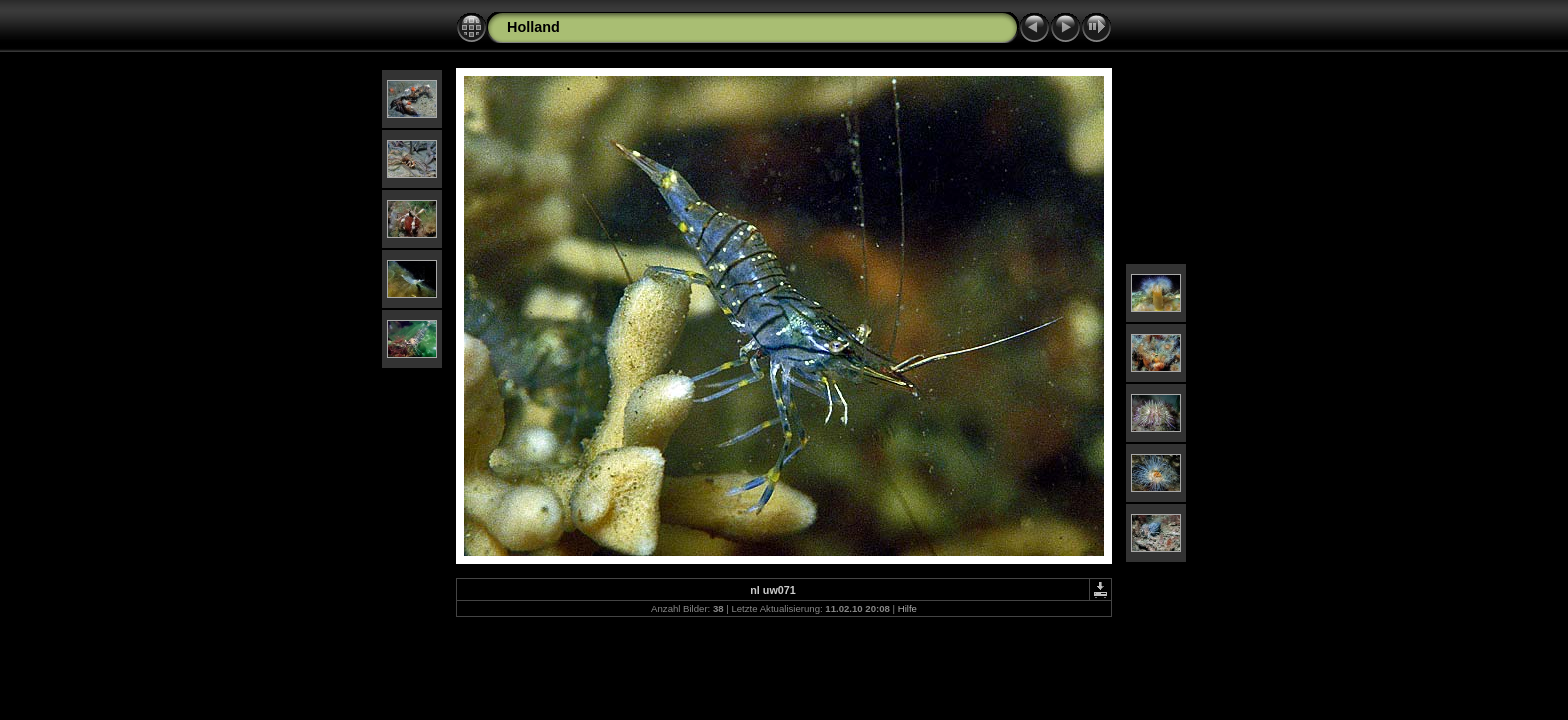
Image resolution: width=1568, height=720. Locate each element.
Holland (533, 27)
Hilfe (907, 608)
